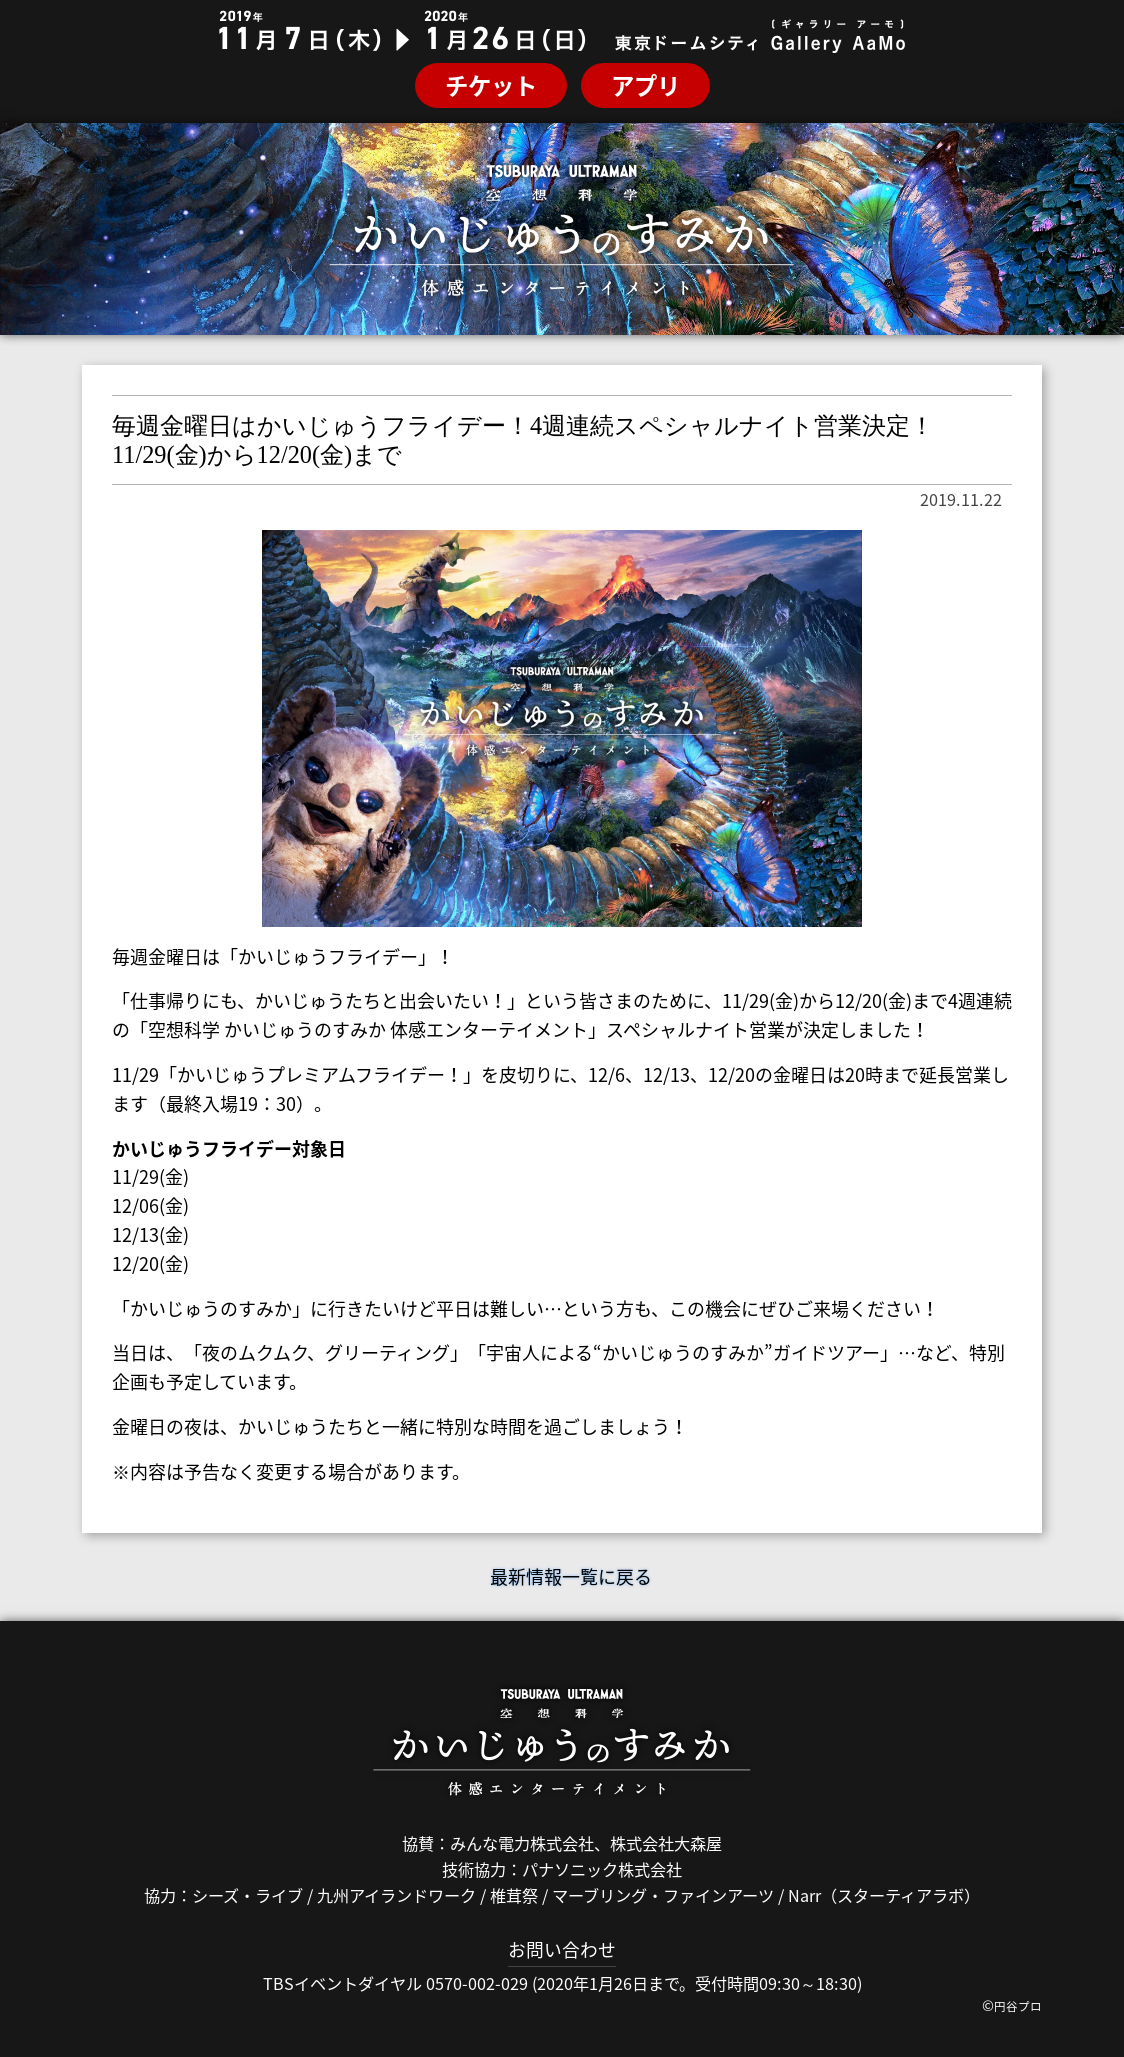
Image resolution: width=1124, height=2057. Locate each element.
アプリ (645, 85)
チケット (491, 85)
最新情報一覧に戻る (562, 1576)
